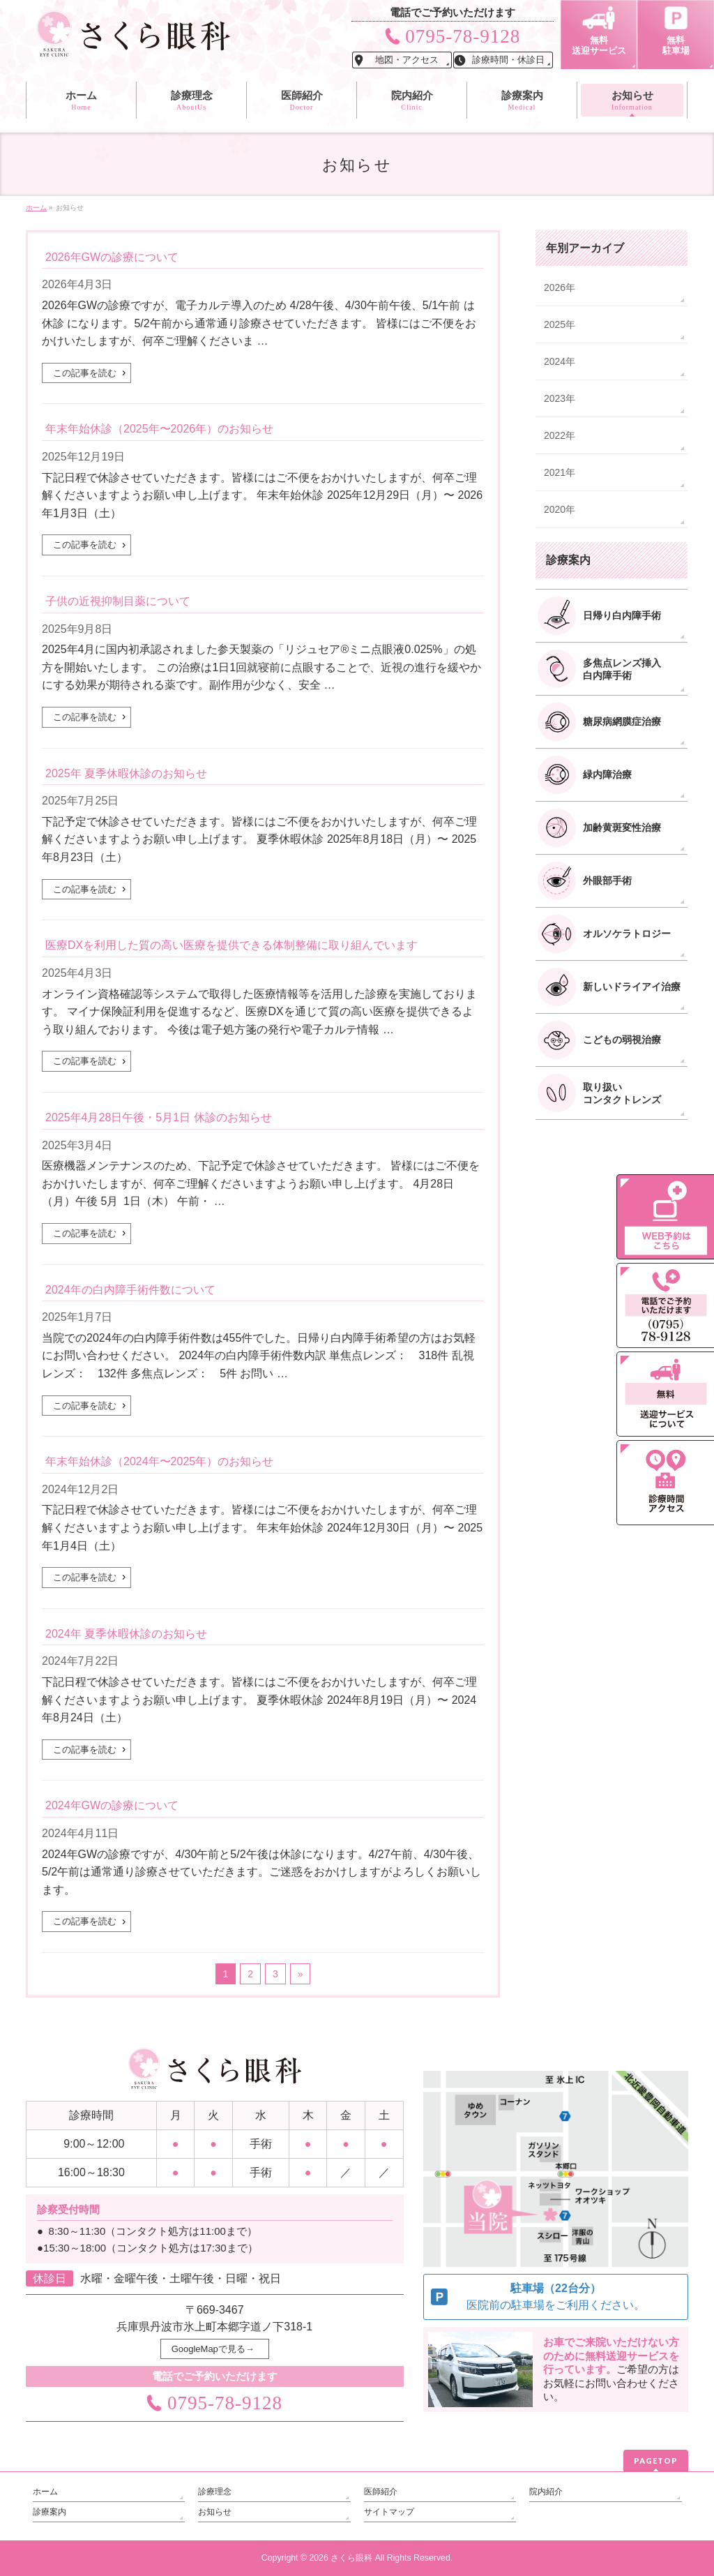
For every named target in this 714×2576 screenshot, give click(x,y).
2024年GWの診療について (111, 1805)
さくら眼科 (351, 2558)
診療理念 (214, 2491)
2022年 (559, 435)
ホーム (45, 2491)
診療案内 (49, 2512)
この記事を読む (84, 373)
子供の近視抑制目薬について (117, 601)
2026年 (559, 287)
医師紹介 (380, 2491)
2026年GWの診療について (111, 257)
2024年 (559, 361)
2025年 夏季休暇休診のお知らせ (126, 773)
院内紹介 (546, 2491)
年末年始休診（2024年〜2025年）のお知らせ (159, 1461)
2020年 (559, 509)
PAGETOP (656, 2460)
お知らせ (214, 2512)
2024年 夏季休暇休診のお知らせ (126, 1634)
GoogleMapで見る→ (213, 2349)
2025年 (559, 324)
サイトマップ (389, 2512)
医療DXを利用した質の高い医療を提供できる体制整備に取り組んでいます (231, 945)
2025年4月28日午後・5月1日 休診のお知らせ (158, 1117)
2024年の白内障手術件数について (130, 1290)
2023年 (559, 398)
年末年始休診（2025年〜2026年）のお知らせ (159, 429)
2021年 (559, 472)
